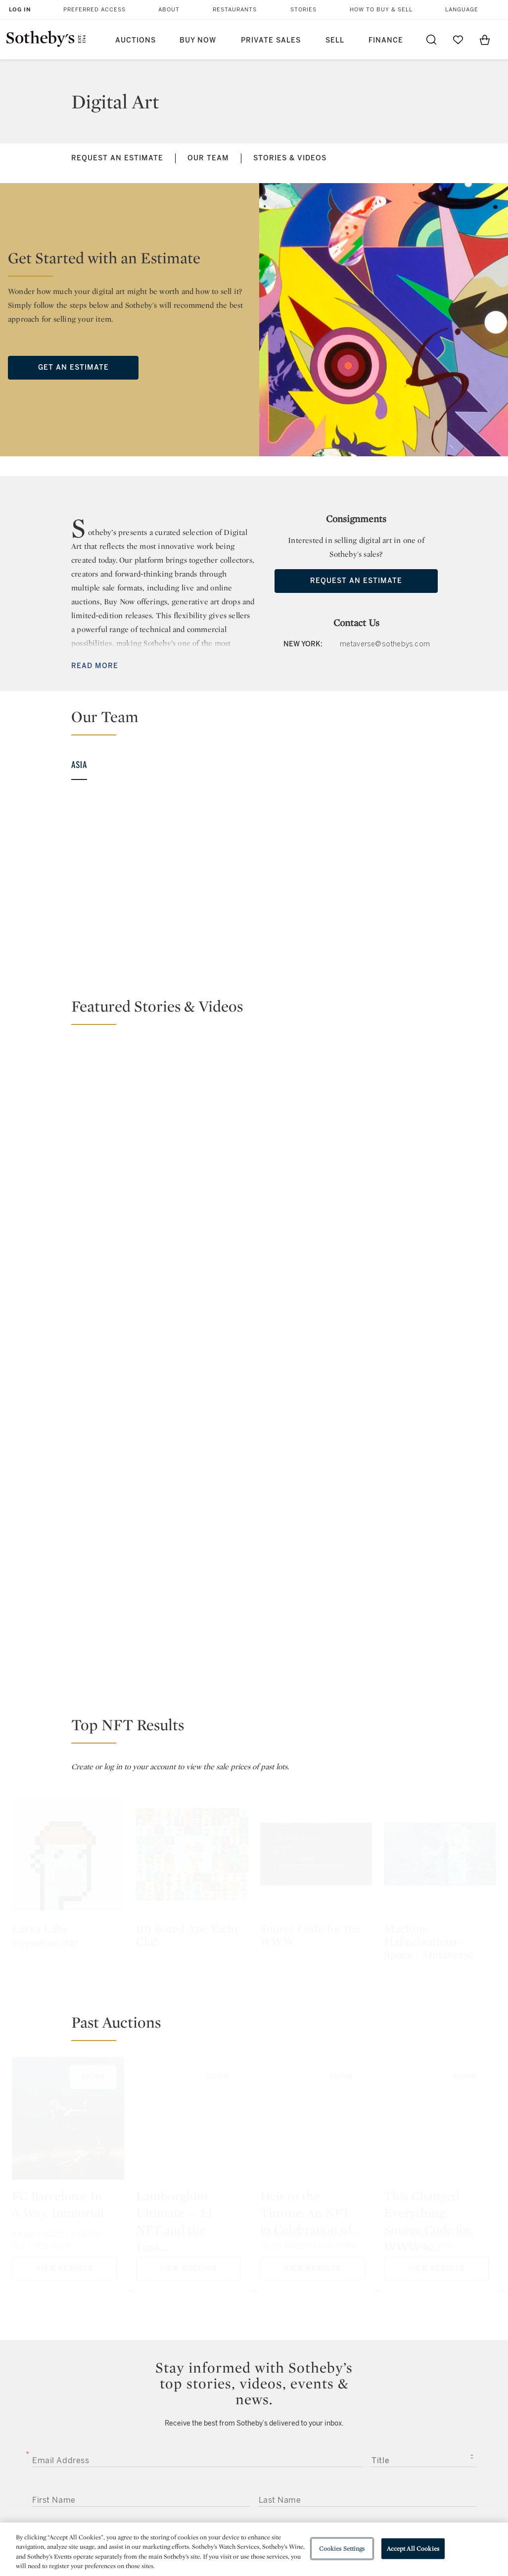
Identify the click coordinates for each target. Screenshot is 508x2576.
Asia (79, 765)
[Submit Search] (431, 40)
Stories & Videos (289, 158)
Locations (137, 2457)
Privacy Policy (236, 2457)
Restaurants (235, 9)
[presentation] (91, 2269)
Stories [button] (303, 9)
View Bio (68, 957)
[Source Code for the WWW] (316, 1448)
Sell (334, 40)
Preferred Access (94, 9)
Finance (386, 40)
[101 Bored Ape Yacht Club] (192, 1448)
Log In (20, 9)
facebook (253, 2375)
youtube (339, 2376)
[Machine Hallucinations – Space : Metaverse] (440, 1448)
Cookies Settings (342, 2548)
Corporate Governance (253, 2475)
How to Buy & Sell (381, 9)
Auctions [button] (135, 40)
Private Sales (271, 40)
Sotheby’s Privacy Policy (261, 2140)
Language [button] (461, 9)
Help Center (141, 2439)
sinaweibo (386, 2375)
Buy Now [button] (198, 40)
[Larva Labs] (68, 1448)
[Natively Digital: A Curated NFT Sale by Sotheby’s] (316, 1111)
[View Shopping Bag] (485, 39)
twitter (214, 2375)
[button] (260, 721)
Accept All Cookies (413, 2548)
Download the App (152, 2475)
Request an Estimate (117, 158)
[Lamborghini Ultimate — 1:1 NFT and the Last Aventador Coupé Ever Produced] (192, 1716)
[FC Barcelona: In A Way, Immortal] (68, 1716)
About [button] (169, 9)
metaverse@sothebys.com (385, 644)
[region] (254, 2549)
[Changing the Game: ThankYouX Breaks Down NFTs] (130, 1112)
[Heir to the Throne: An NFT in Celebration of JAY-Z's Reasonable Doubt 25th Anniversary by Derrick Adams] (316, 1716)
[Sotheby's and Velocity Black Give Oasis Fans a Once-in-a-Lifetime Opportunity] (440, 1152)
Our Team (208, 158)
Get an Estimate (73, 367)
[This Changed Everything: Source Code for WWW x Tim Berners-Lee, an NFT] (440, 1716)
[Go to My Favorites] (458, 39)
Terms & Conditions (339, 2457)
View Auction (188, 1862)
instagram (293, 2375)
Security (318, 2439)
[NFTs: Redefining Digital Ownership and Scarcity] (440, 1068)
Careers (225, 2492)
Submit (254, 2234)
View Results (64, 1862)
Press (221, 2439)
